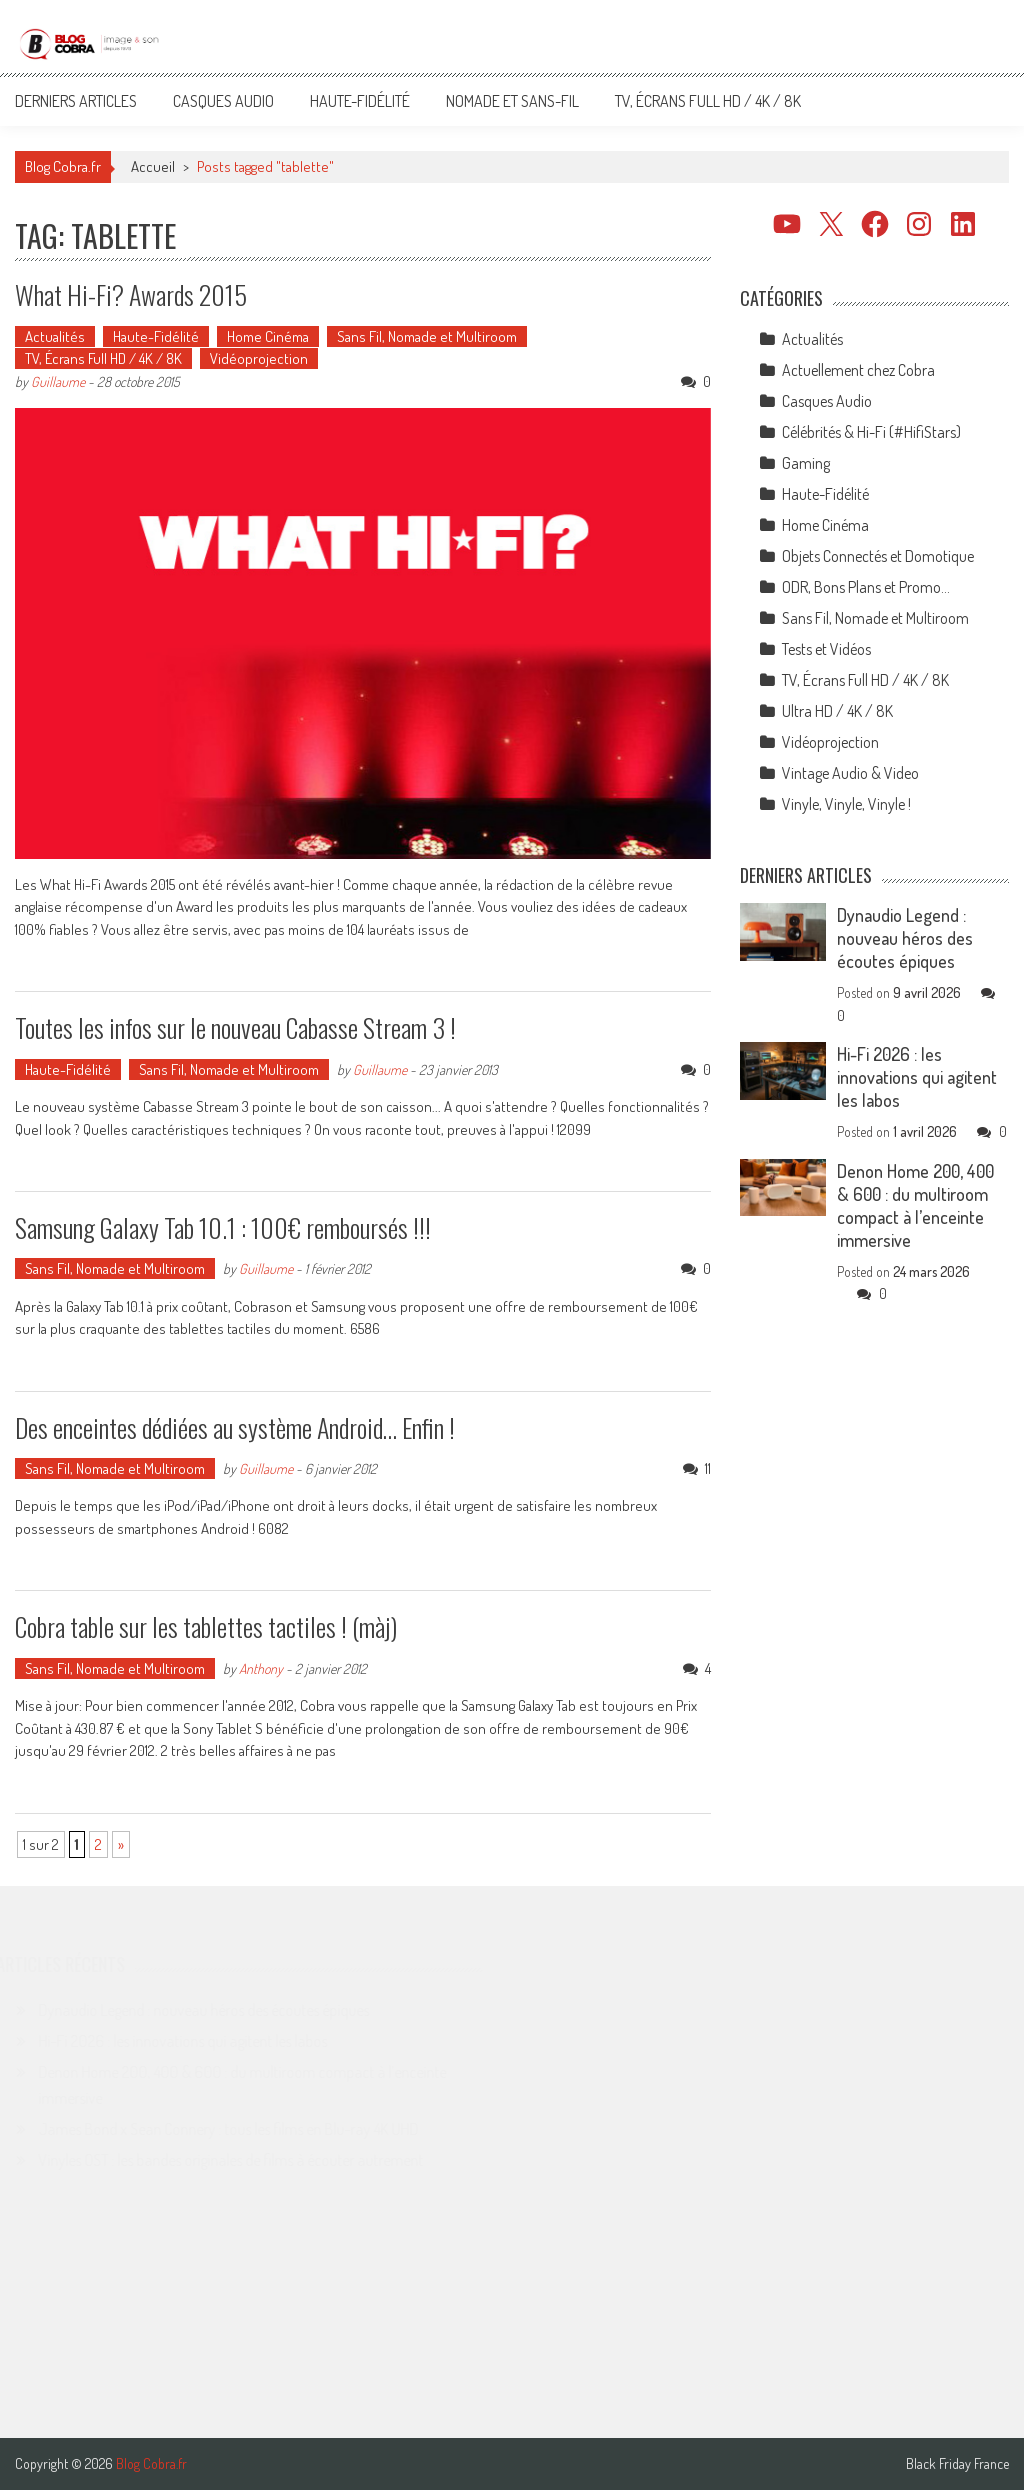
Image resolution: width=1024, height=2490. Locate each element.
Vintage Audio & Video (850, 773)
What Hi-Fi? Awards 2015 (131, 294)
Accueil (153, 166)
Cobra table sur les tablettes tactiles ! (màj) (206, 1626)
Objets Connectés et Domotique (878, 556)
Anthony (261, 1668)
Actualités (55, 336)
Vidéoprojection (259, 358)
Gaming (806, 463)
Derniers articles (76, 101)
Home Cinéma (268, 336)
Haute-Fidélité (360, 101)
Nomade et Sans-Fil (512, 101)
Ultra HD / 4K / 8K (837, 711)
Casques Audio (223, 101)
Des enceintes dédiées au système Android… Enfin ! (235, 1427)
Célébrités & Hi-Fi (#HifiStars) (871, 432)
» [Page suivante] (121, 1844)
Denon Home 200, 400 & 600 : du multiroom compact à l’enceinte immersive (915, 1205)
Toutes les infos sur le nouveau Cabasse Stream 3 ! (235, 1027)
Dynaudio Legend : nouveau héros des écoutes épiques (905, 938)
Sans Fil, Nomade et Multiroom (427, 336)
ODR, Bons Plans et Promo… (866, 587)
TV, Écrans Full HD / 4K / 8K (708, 101)
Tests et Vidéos (826, 649)
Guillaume (58, 381)
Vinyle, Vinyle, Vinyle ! (846, 804)
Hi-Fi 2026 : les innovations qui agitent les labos (917, 1077)
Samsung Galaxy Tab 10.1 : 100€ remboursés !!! (223, 1227)
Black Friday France (957, 2464)
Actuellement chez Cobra (858, 370)
